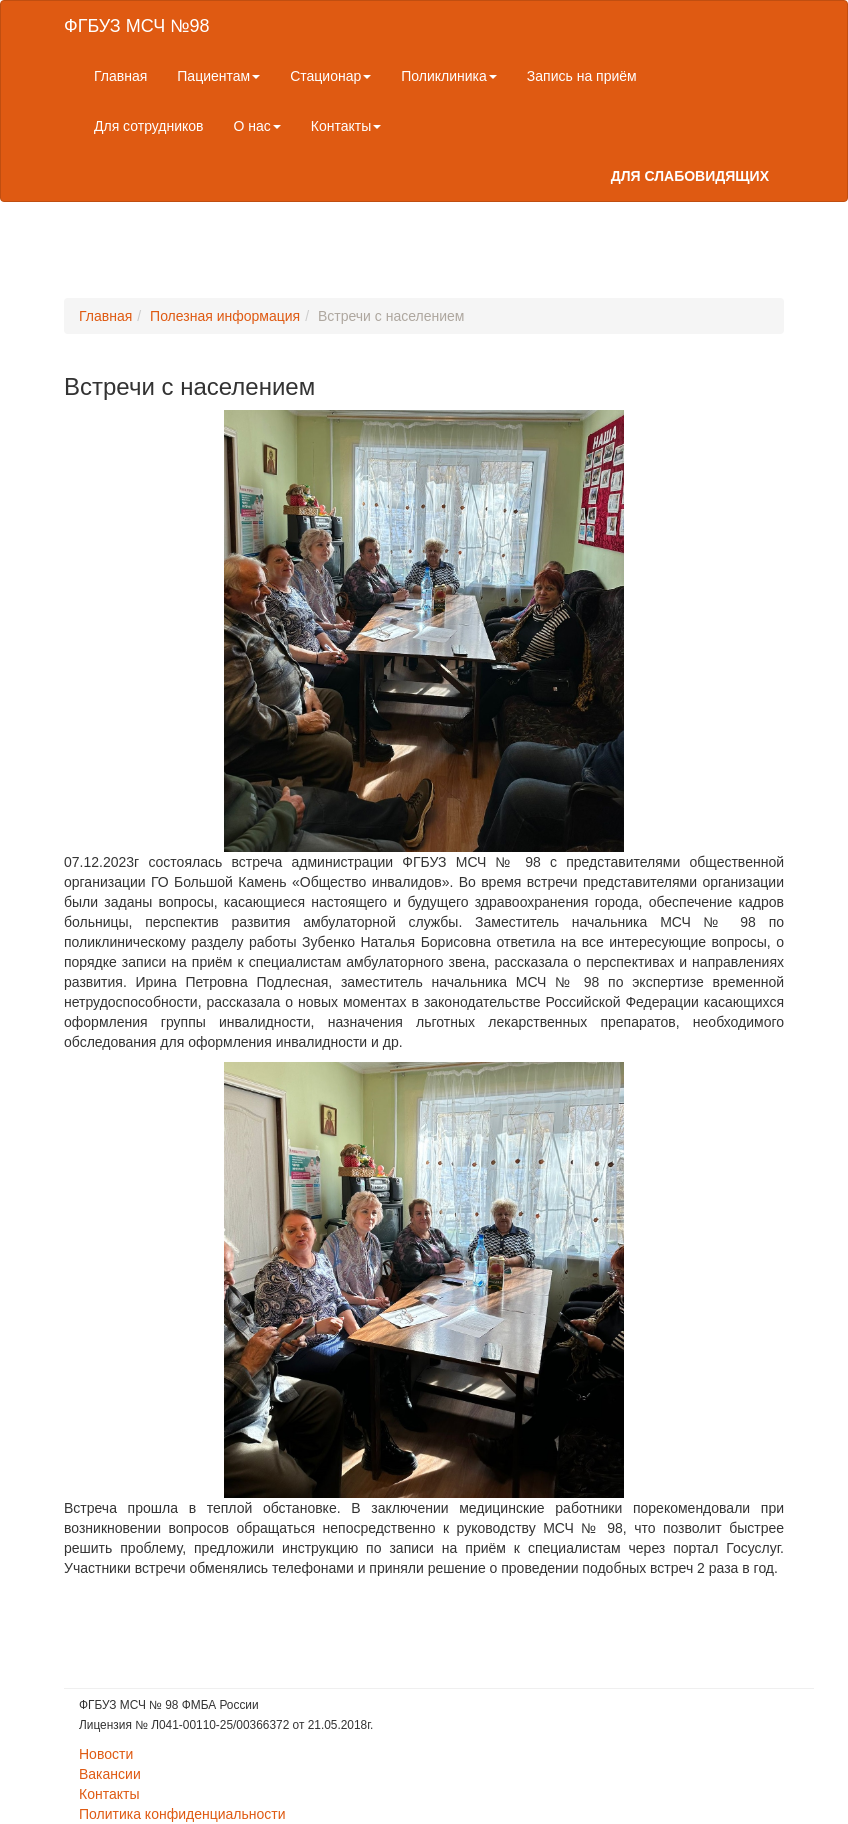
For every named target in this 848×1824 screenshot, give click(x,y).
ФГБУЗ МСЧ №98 (136, 26)
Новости (106, 1754)
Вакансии (110, 1774)
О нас (257, 126)
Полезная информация (225, 316)
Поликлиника (449, 76)
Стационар (330, 76)
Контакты (346, 126)
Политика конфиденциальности (182, 1814)
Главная (120, 76)
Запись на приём (582, 76)
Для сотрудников (149, 126)
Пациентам (218, 76)
